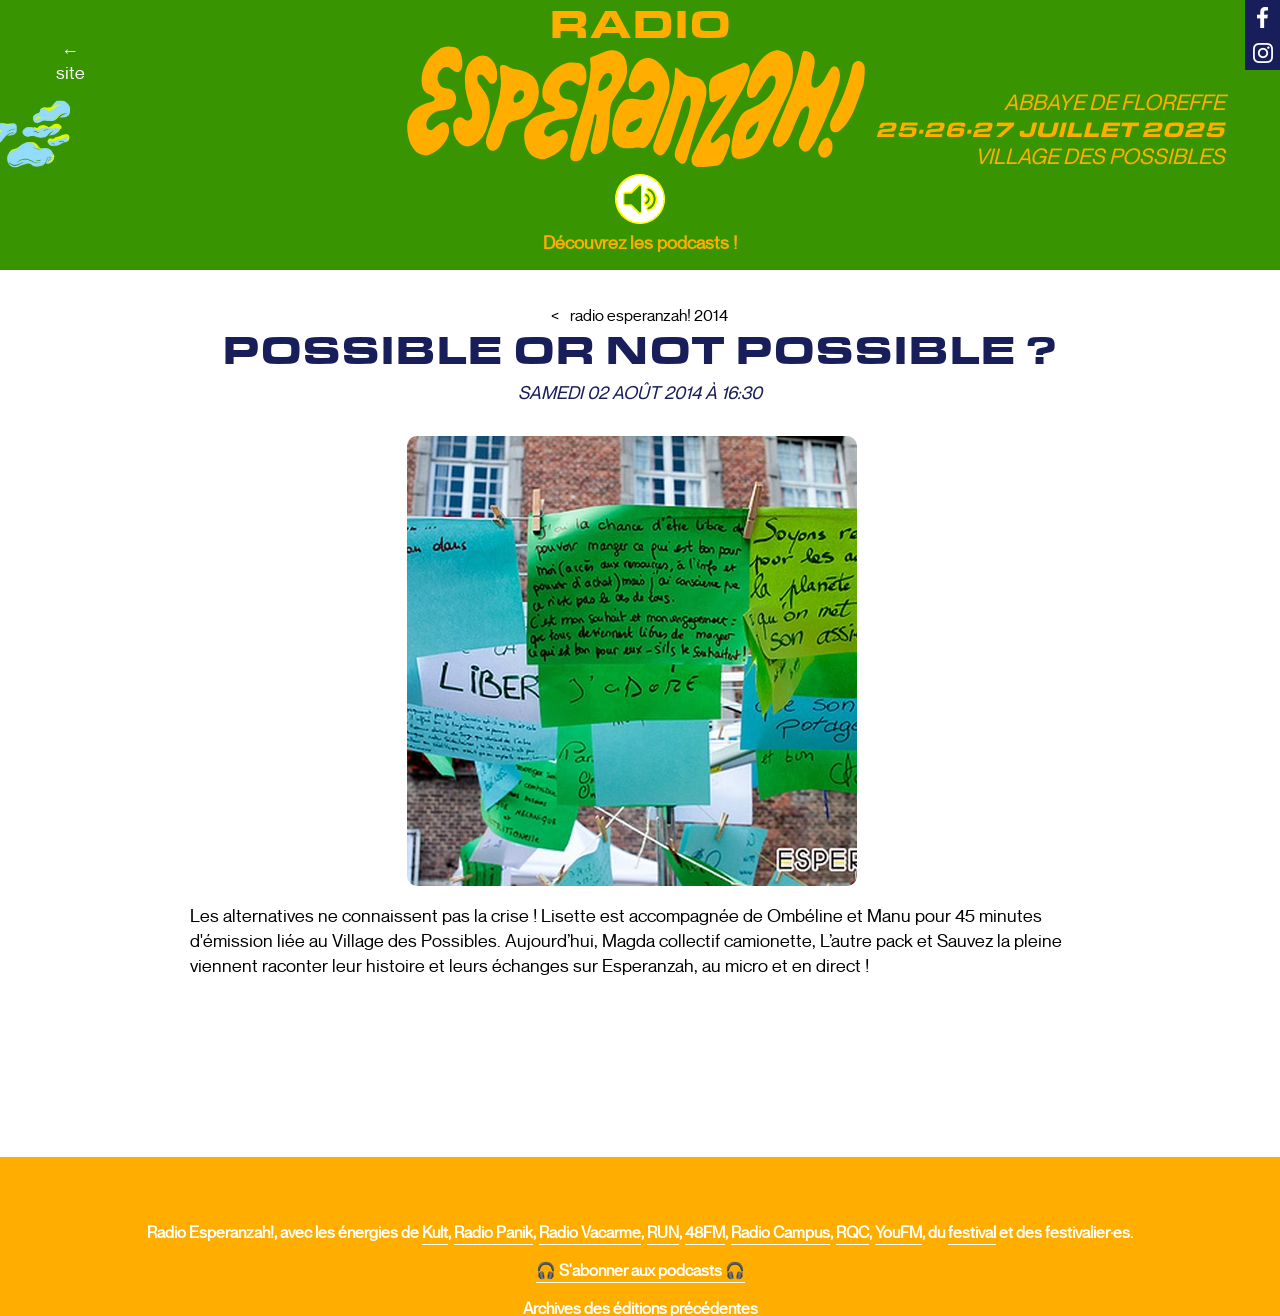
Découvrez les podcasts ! (640, 243)
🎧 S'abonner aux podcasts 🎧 (640, 1271)
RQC (852, 1233)
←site (70, 62)
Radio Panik (493, 1233)
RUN (663, 1233)
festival (972, 1233)
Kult (435, 1233)
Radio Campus (780, 1233)
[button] (640, 199)
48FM (705, 1233)
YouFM (898, 1233)
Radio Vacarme (590, 1233)
